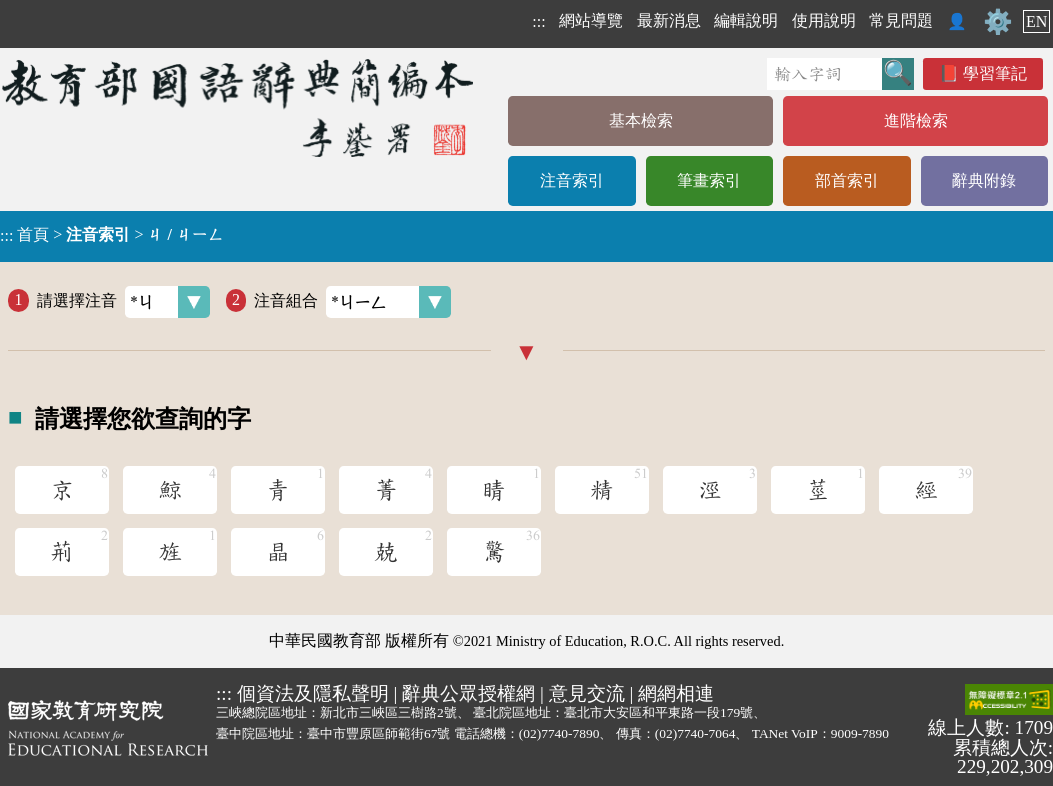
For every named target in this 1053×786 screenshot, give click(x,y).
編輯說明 (746, 20)
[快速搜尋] (824, 74)
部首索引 (847, 180)
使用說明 (824, 20)
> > (112, 235)
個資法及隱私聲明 (313, 693)
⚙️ (998, 22)
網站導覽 (591, 20)
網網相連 (676, 693)
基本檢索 (641, 120)
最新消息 (669, 20)
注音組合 (352, 302)
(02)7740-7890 (559, 733)
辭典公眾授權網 (468, 693)
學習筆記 (995, 73)
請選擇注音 (123, 302)
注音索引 (572, 180)
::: (538, 21)
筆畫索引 (709, 180)
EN (1036, 21)
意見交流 (587, 693)
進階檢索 (916, 120)
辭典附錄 (984, 180)
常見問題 (901, 20)
